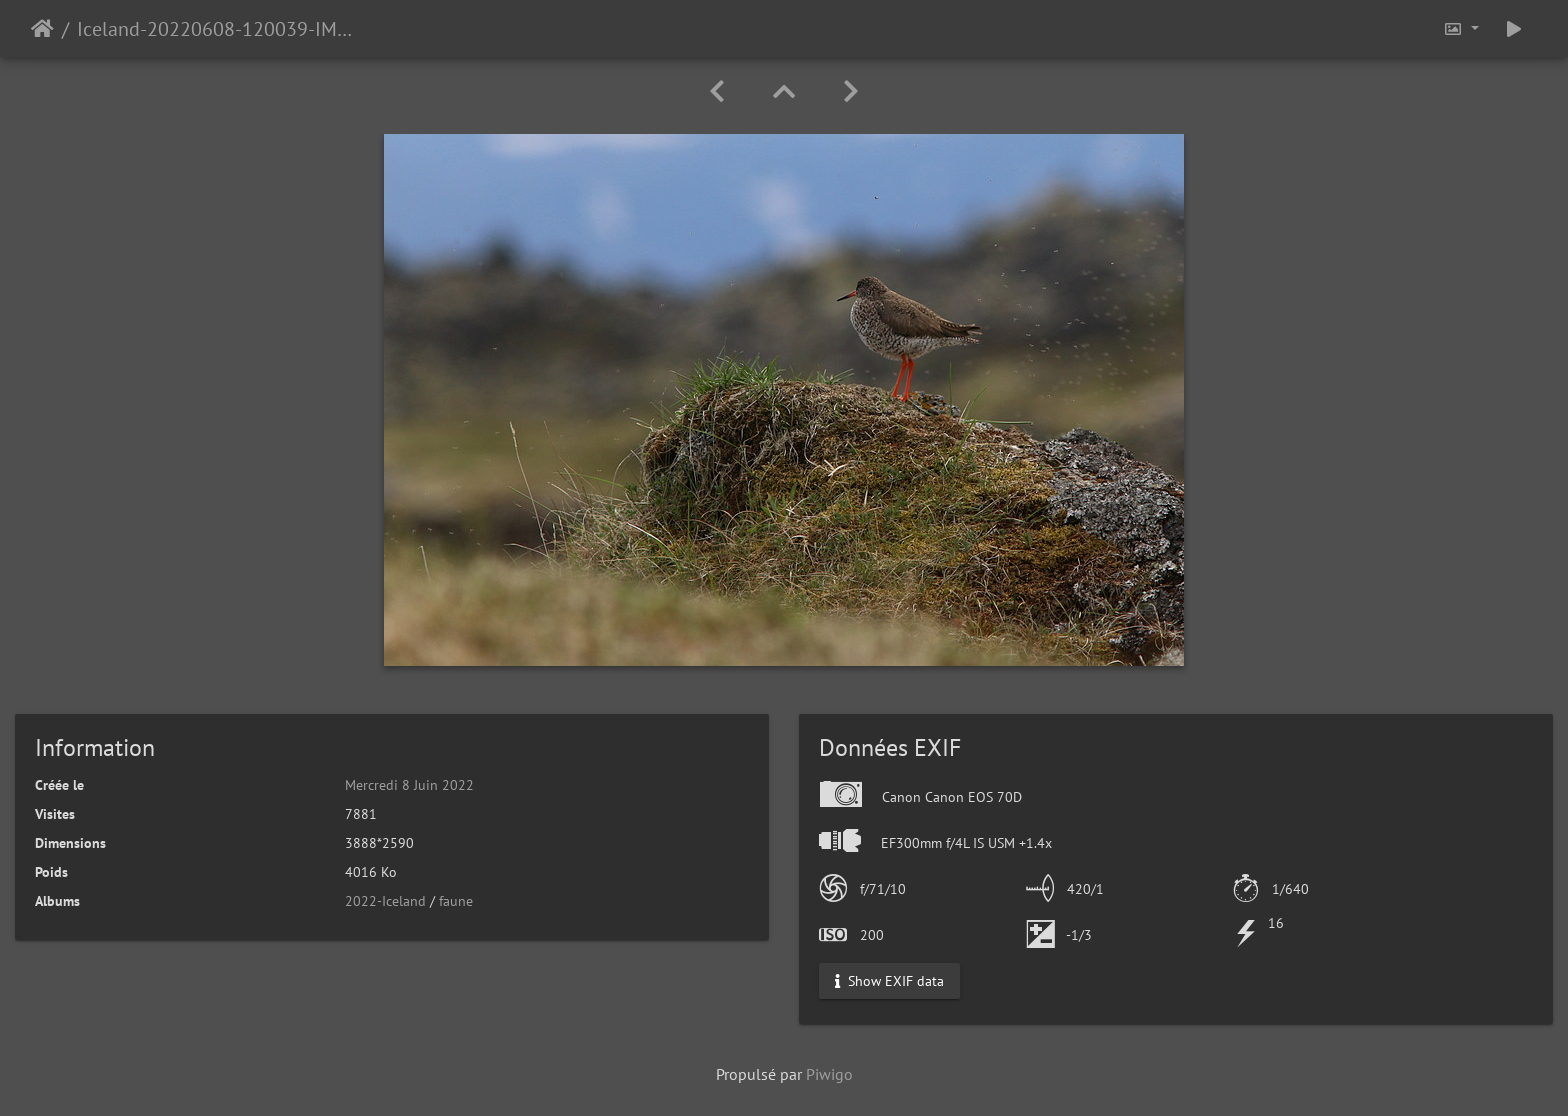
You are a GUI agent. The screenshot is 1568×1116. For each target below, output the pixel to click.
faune (456, 901)
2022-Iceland (385, 901)
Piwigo (829, 1074)
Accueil (42, 29)
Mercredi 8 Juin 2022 (409, 785)
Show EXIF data (889, 981)
